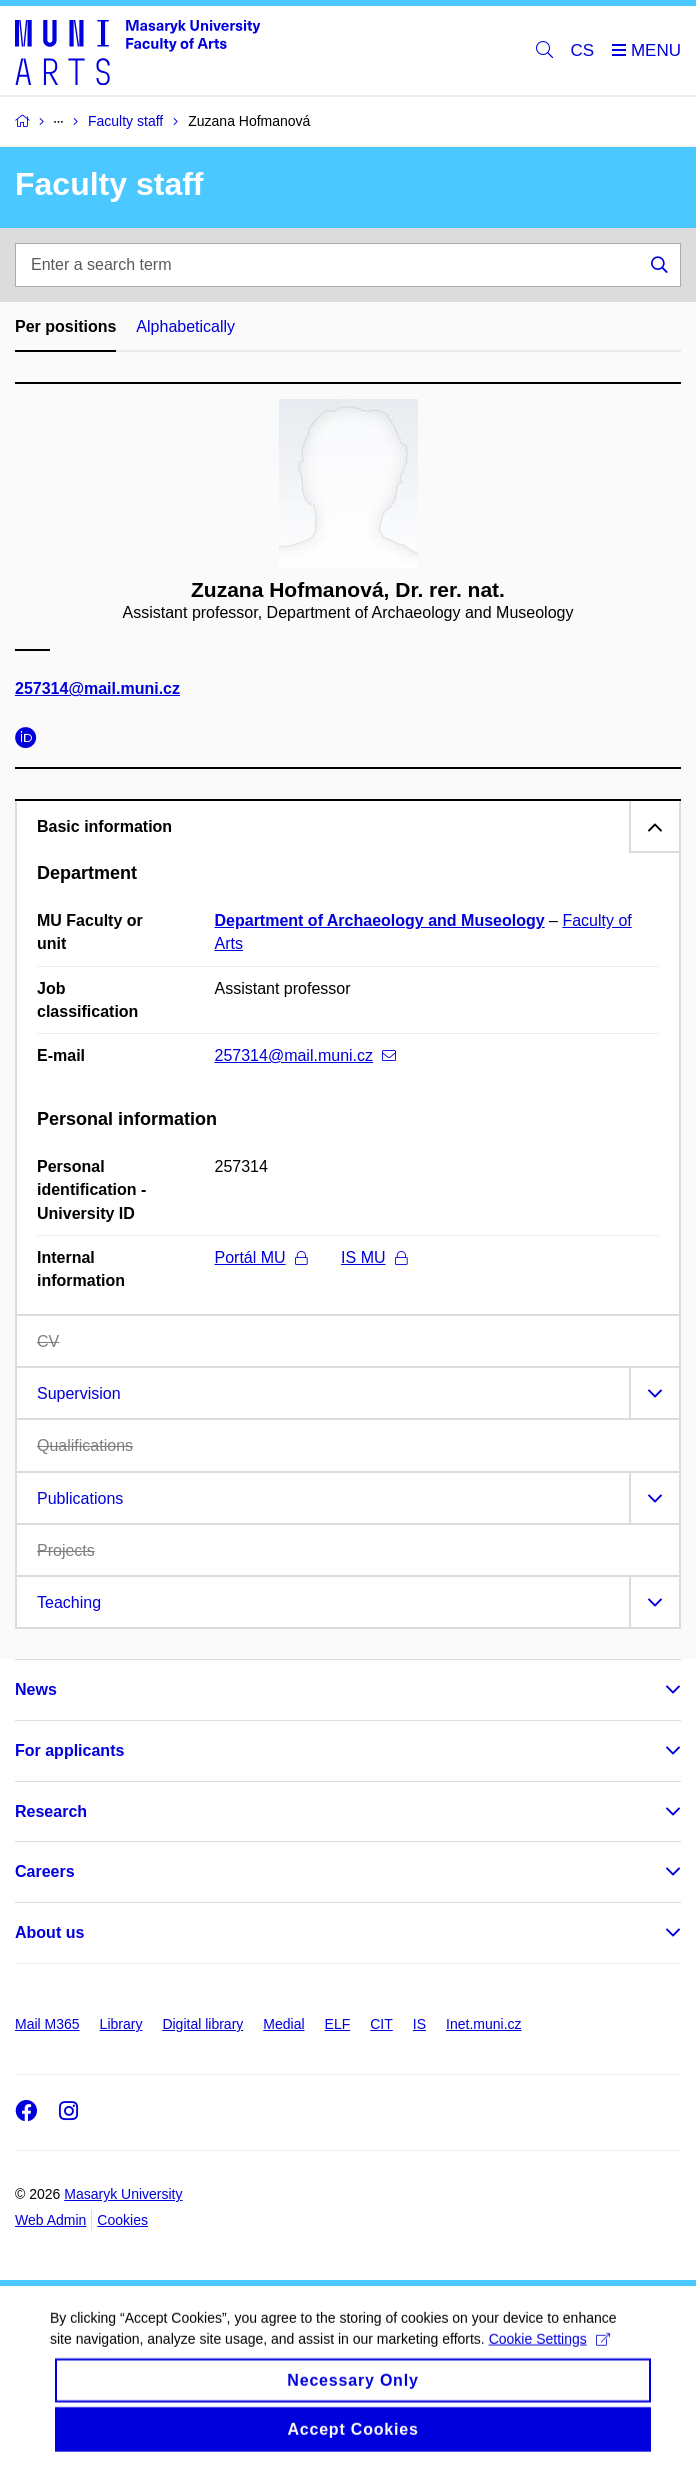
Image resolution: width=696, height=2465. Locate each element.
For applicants (69, 1750)
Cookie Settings (549, 2357)
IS (419, 2024)
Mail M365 (47, 2024)
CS (583, 50)
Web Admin (50, 2220)
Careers (45, 1871)
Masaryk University (123, 2194)
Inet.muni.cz (483, 2024)
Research (51, 1811)
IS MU (373, 1257)
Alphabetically (185, 326)
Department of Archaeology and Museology (380, 920)
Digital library (202, 2024)
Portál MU (261, 1257)
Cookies (122, 2220)
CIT (381, 2024)
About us (49, 1932)
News (36, 1689)
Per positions (65, 326)
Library (121, 2024)
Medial (283, 2024)
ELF (338, 2024)
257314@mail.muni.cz (97, 688)
